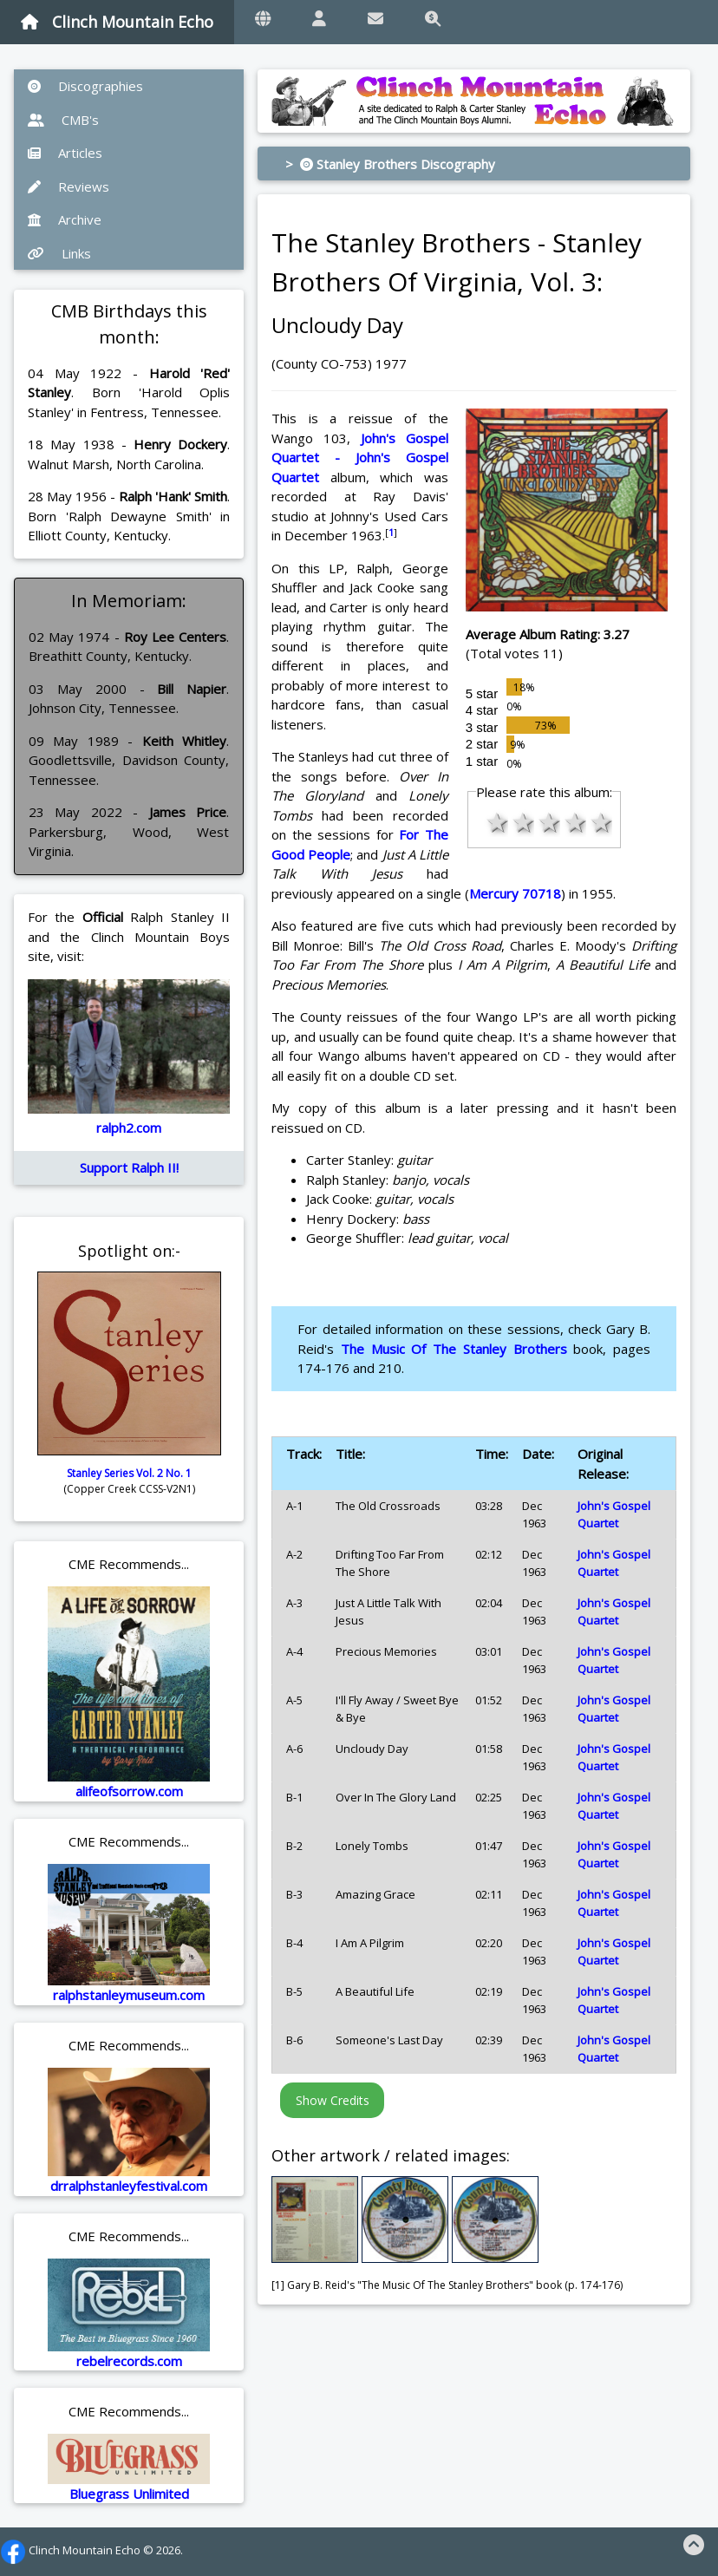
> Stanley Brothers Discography (390, 164)
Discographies (85, 86)
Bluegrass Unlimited (129, 2493)
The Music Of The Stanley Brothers (454, 1348)
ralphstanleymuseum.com (129, 1995)
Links (59, 253)
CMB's (63, 119)
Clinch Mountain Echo (117, 21)
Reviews (68, 186)
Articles (65, 152)
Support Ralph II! (129, 1167)
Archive (64, 219)
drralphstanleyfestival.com (128, 2185)
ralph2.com (128, 1127)
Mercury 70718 (515, 893)
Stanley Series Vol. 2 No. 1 (129, 1473)
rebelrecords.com (129, 2361)
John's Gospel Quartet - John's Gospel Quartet (359, 457)
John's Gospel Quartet (614, 1514)
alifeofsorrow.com (129, 1791)
